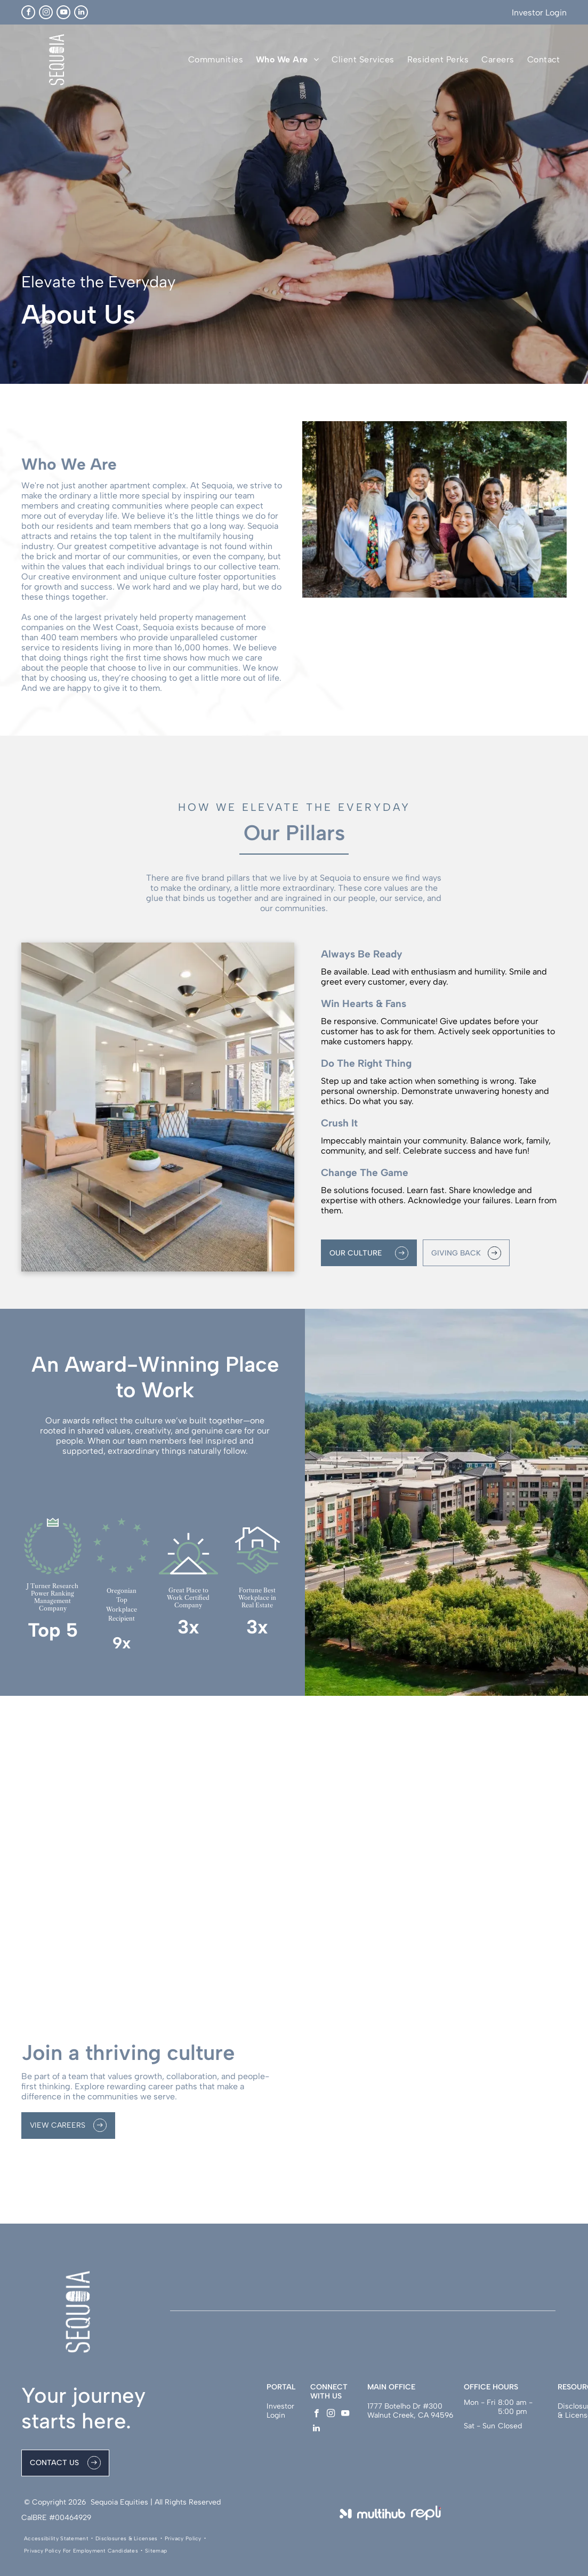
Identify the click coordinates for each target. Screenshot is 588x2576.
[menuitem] (215, 59)
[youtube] (63, 12)
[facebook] (28, 12)
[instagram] (46, 12)
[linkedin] (81, 12)
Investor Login (539, 12)
